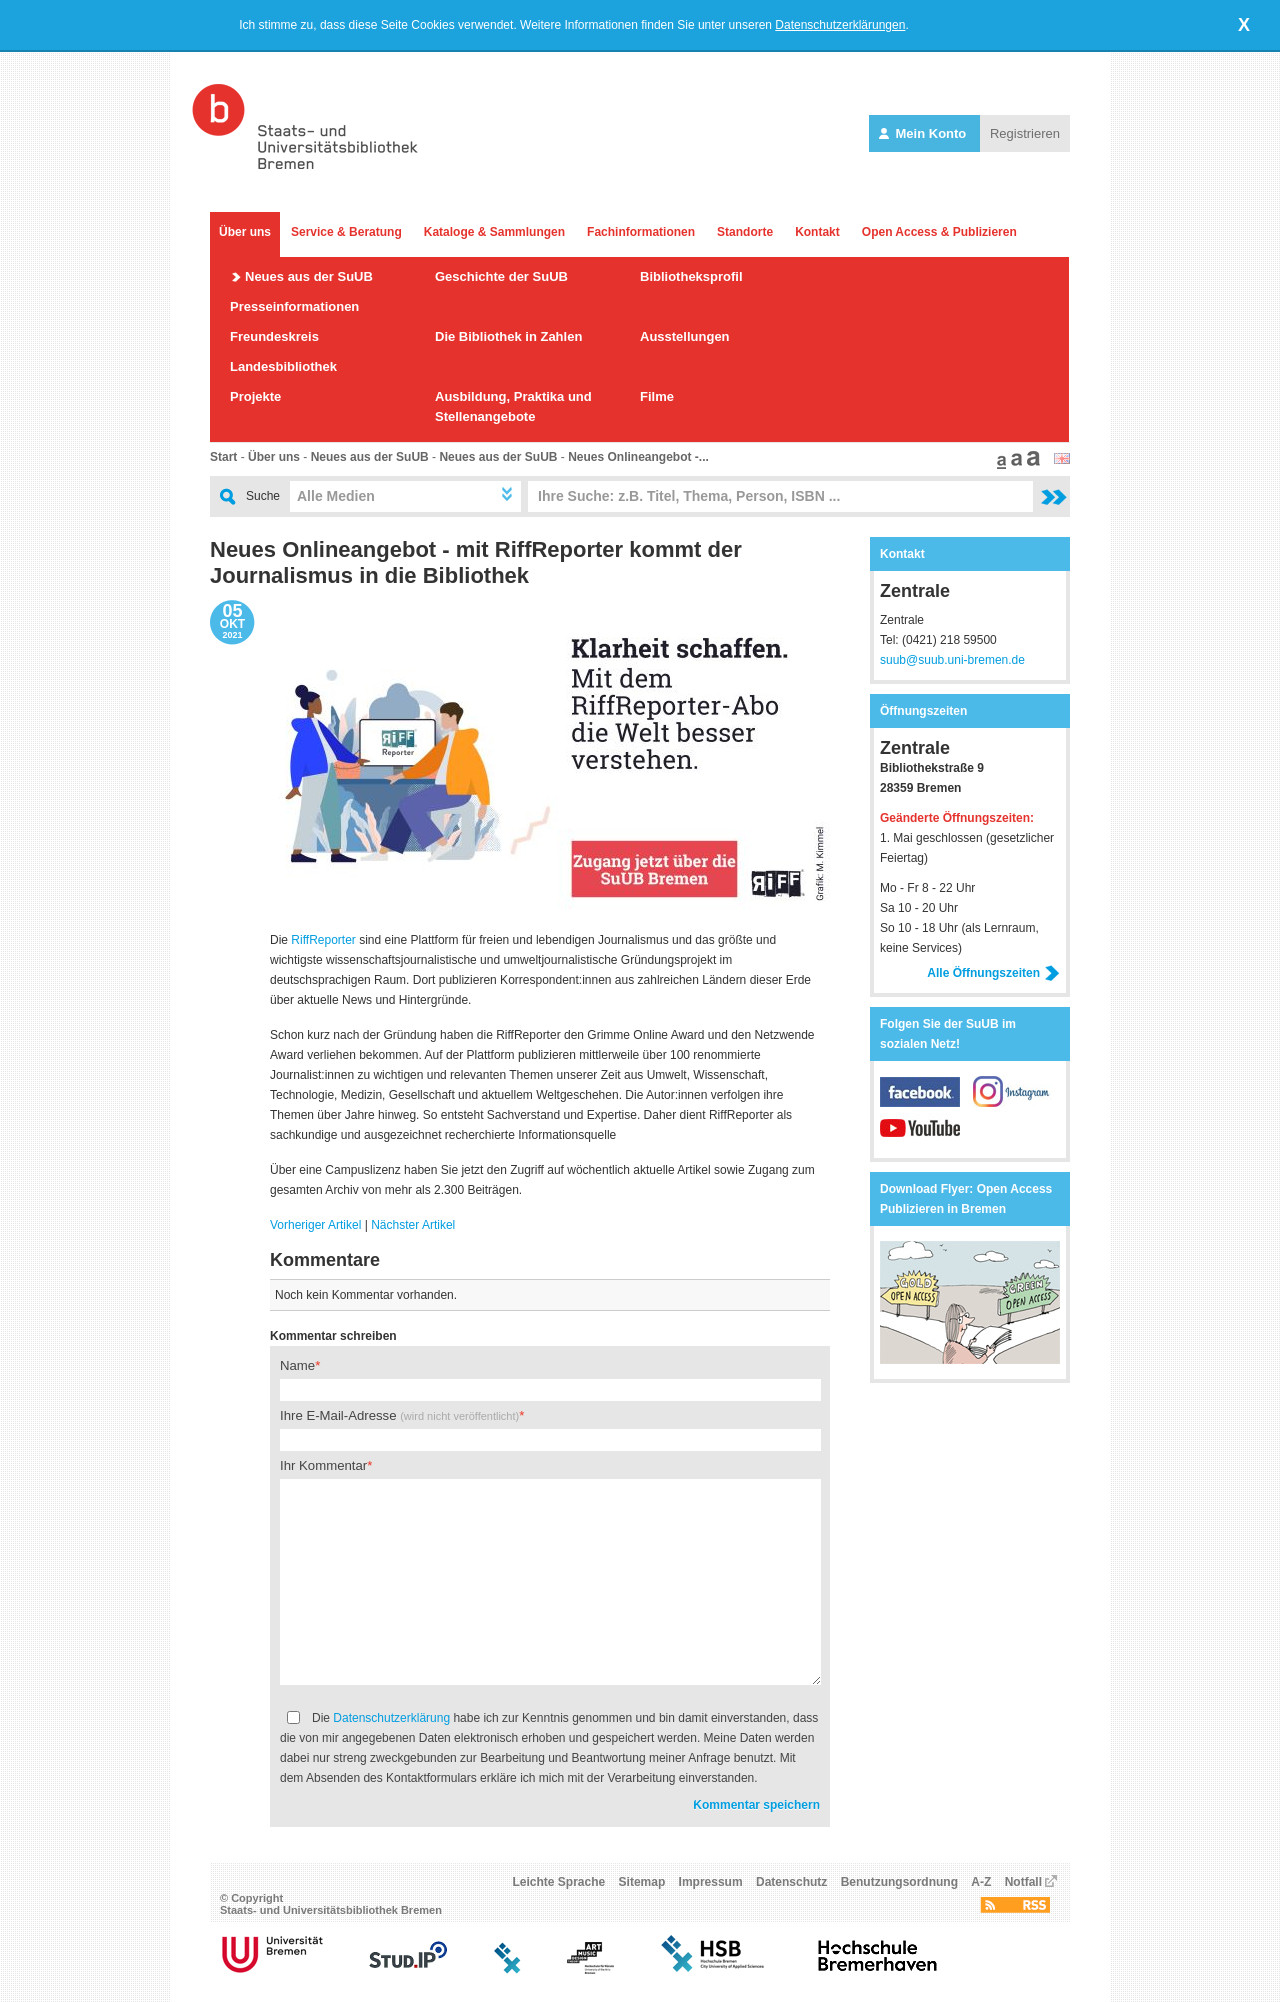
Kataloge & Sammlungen (494, 232)
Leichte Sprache (559, 1882)
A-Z (981, 1882)
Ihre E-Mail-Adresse (399, 1415)
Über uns (245, 232)
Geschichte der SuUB (501, 276)
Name (297, 1365)
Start (223, 457)
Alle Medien (336, 496)
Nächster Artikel (413, 1225)
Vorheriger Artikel (315, 1225)
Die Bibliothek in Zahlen (508, 336)
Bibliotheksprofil (691, 276)
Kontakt (817, 232)
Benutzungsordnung (899, 1882)
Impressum (711, 1882)
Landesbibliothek (283, 366)
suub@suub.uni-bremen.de (952, 660)
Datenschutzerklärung (391, 1718)
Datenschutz (791, 1882)
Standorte (745, 232)
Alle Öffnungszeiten (993, 973)
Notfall (1023, 1882)
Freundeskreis (274, 336)
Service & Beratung (346, 232)
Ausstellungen (685, 336)
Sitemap (642, 1882)
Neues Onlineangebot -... (638, 457)
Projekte (255, 396)
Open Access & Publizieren (939, 232)
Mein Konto (924, 133)
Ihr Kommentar (323, 1465)
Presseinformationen (294, 306)
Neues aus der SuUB (309, 276)
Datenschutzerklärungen (840, 25)
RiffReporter (323, 940)
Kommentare (325, 1260)
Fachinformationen (641, 232)
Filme (657, 396)
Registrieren (1025, 133)
